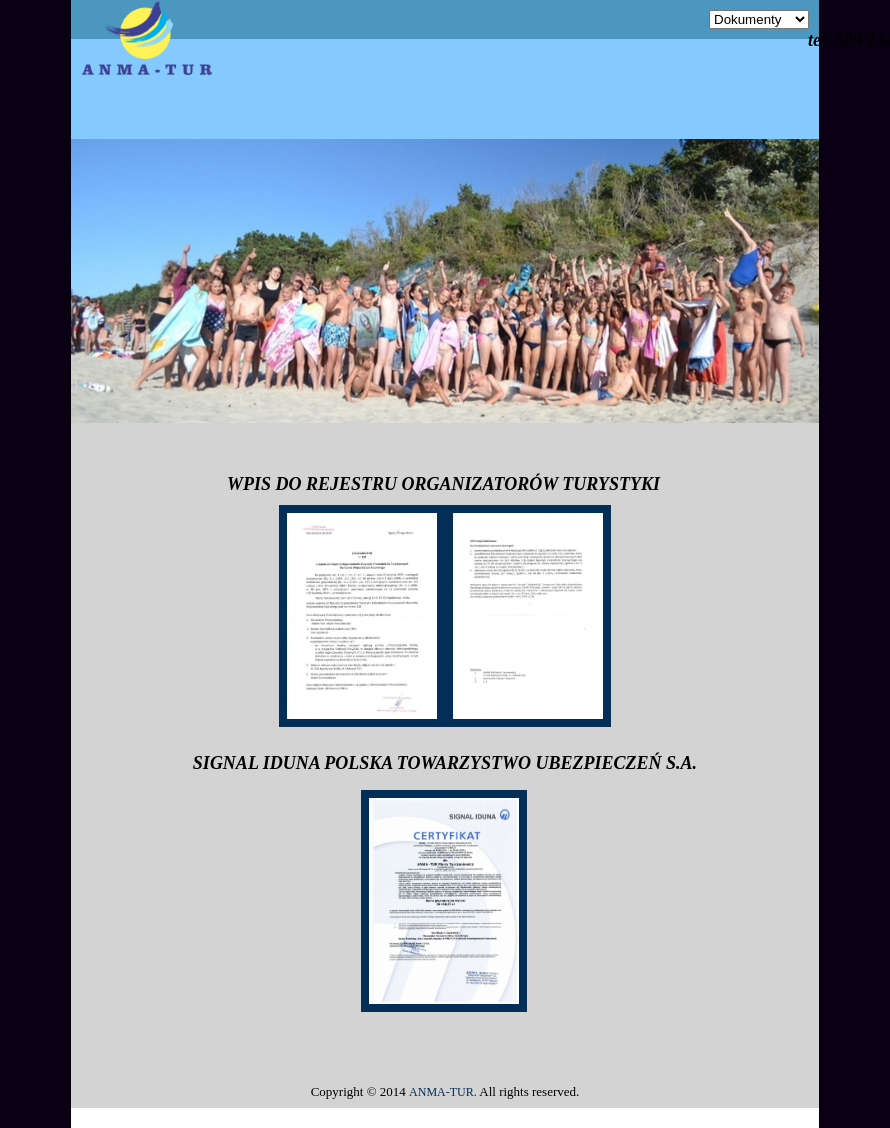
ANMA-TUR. (443, 1092)
